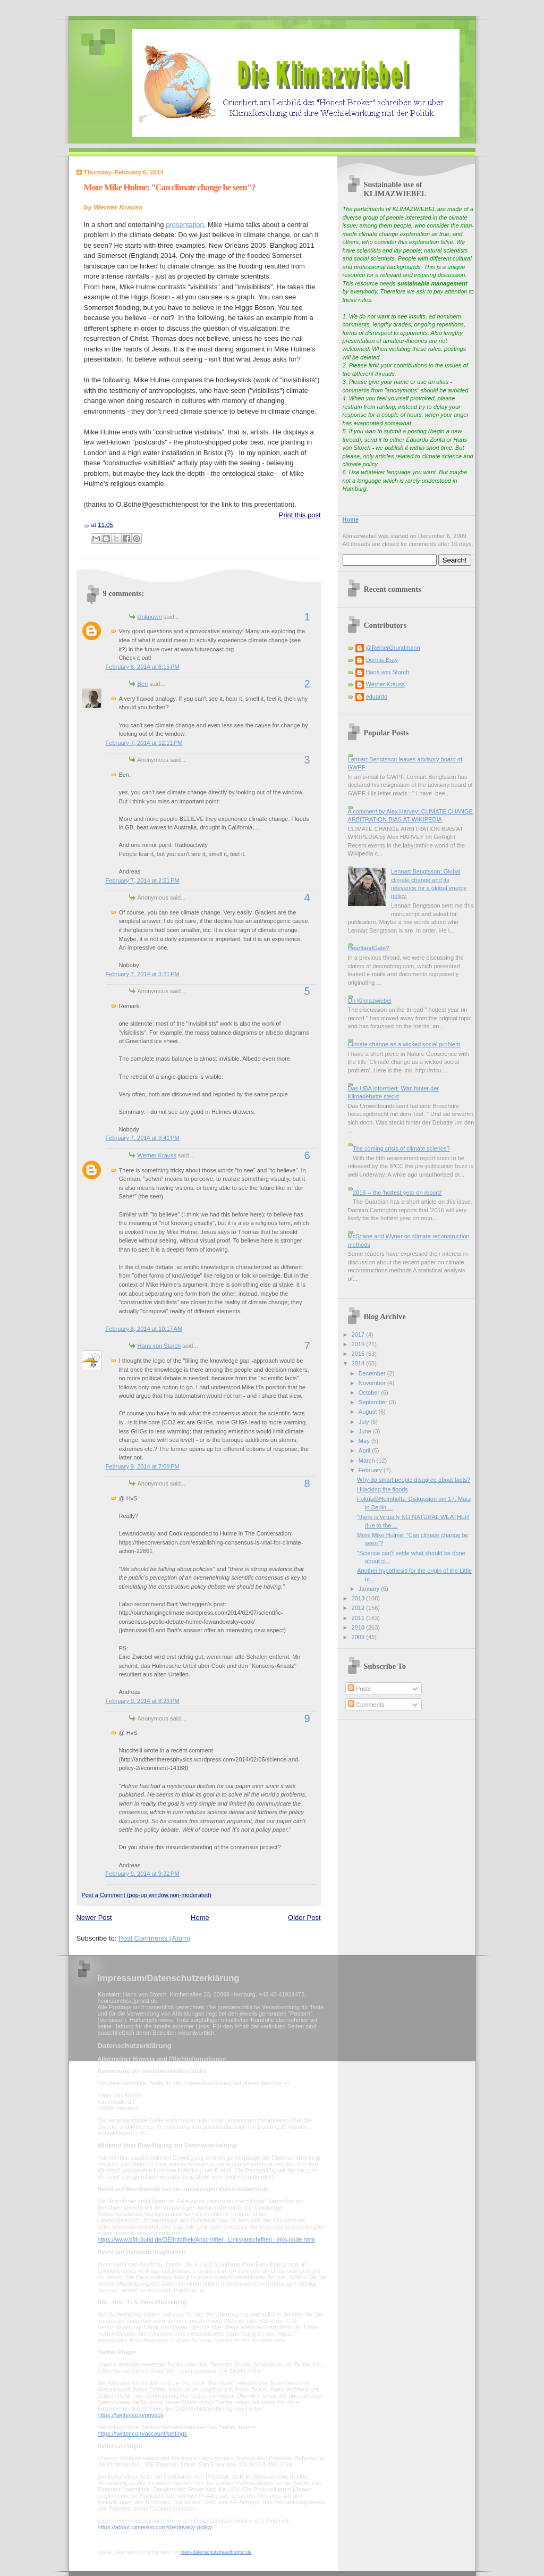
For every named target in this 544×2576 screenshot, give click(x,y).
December (373, 1373)
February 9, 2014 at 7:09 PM (143, 1466)
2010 (359, 1627)
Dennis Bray (382, 660)
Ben (143, 684)
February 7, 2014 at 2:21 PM (143, 880)
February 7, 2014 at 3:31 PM (143, 974)
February (371, 1470)
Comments (366, 1704)
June (366, 1431)
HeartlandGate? (368, 948)
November (373, 1383)
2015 (359, 1353)
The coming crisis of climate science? (401, 1148)
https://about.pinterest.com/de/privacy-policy (155, 2527)
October (370, 1392)
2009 (359, 1637)
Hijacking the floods (382, 1489)
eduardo (377, 696)
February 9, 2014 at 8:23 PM (143, 1701)
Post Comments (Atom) (154, 1938)
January (370, 1588)
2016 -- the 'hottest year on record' (397, 1192)
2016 (359, 1344)
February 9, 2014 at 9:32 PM (143, 1873)
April (365, 1450)
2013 (359, 1598)
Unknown (150, 617)
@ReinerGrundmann (393, 647)
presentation (185, 225)
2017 (359, 1334)
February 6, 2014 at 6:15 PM (143, 667)
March (368, 1460)
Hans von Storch (159, 1345)
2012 (359, 1608)
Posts (359, 1688)
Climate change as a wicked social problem (404, 1044)
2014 (359, 1363)
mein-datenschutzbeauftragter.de (215, 2552)
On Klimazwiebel (370, 1000)
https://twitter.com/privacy (130, 2415)
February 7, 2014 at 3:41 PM (143, 1138)
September (374, 1402)
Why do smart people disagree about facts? (413, 1479)
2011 (359, 1618)
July (365, 1422)
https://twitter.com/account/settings (143, 2433)
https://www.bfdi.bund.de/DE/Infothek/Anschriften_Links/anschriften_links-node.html (206, 2239)
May (365, 1441)
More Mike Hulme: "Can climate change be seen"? (170, 187)
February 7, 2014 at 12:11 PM (144, 743)
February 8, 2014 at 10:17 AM (144, 1328)
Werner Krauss (157, 1155)
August (368, 1411)
